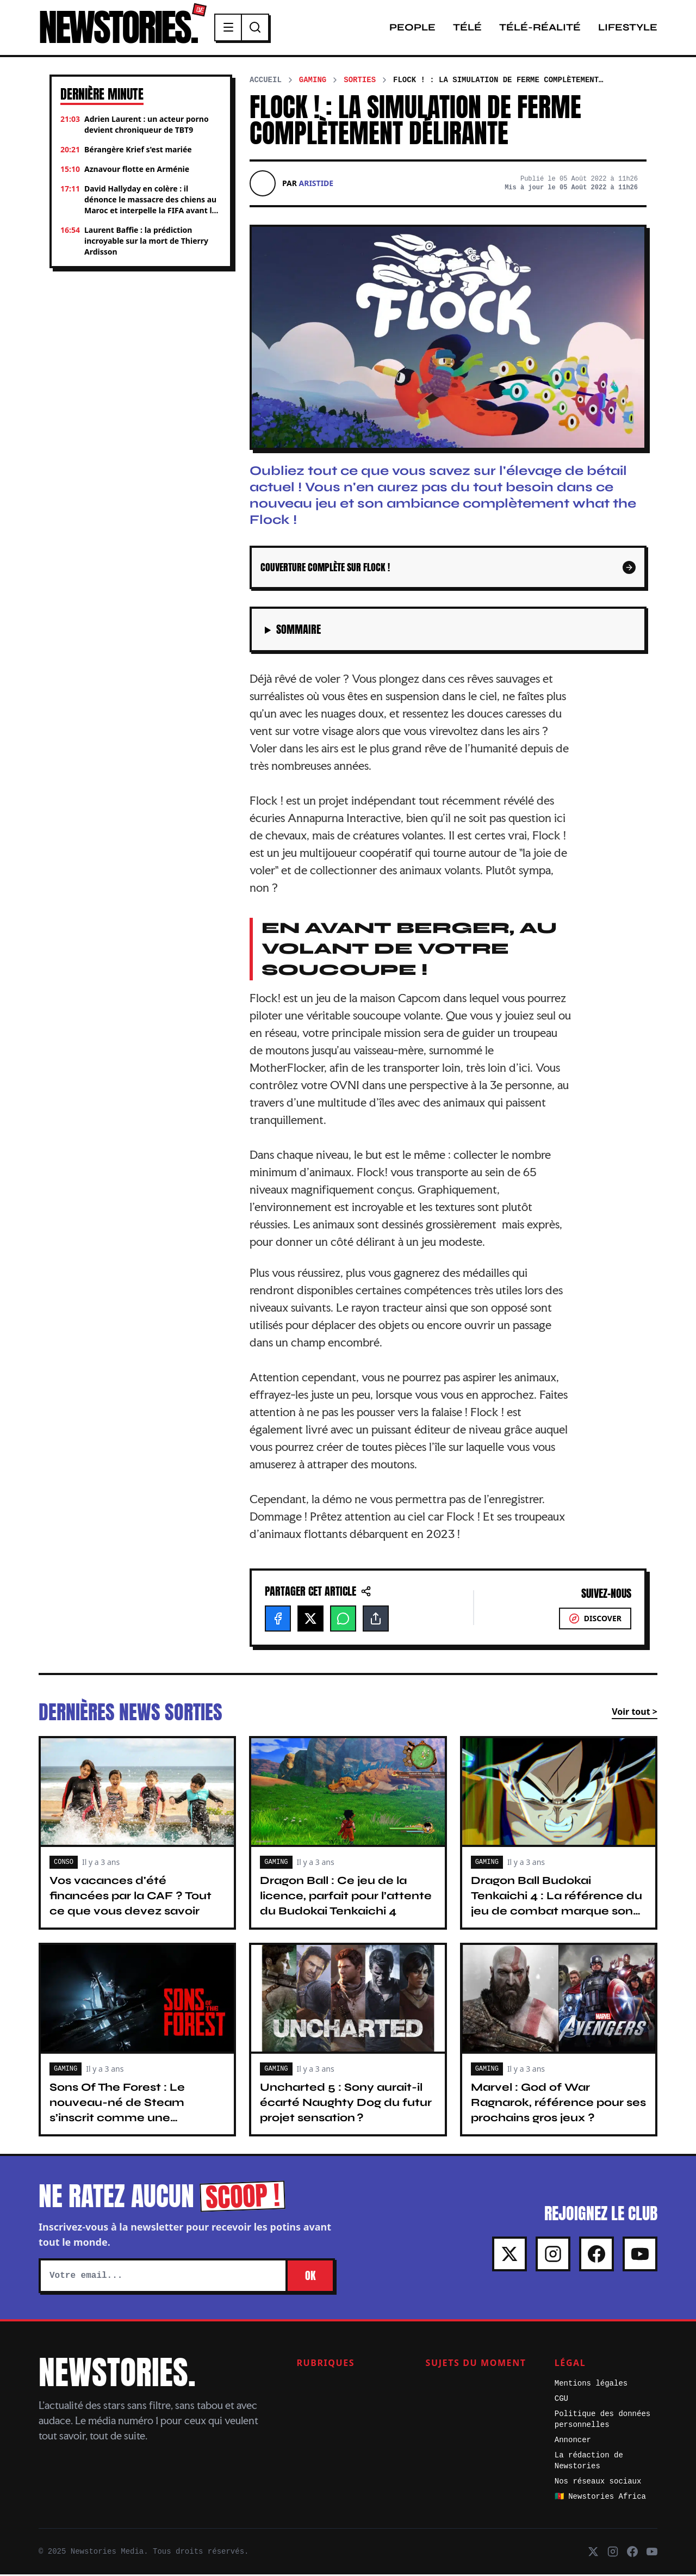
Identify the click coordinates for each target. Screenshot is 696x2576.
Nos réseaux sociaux (598, 2483)
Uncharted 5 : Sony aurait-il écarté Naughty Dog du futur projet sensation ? (346, 2104)
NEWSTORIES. (121, 28)
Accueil (266, 81)
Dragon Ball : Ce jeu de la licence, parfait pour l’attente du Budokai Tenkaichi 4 (346, 1897)
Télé (467, 28)
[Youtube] (640, 2255)
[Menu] (234, 28)
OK (310, 2277)
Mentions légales (591, 2385)
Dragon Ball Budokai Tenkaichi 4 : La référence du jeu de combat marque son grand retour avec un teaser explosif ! (556, 1912)
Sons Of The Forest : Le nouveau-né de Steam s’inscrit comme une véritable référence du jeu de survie (135, 2119)
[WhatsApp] (343, 1620)
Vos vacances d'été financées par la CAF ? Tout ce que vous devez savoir (130, 1897)
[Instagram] (553, 2255)
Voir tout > (634, 1713)
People (412, 28)
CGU (561, 2400)
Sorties (360, 81)
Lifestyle (627, 28)
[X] (310, 1620)
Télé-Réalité (540, 28)
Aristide (316, 185)
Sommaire (298, 631)
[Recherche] (261, 28)
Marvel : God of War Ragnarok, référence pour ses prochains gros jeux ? (558, 2104)
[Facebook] (278, 1620)
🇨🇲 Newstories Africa (600, 2498)
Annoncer (573, 2441)
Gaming (312, 81)
